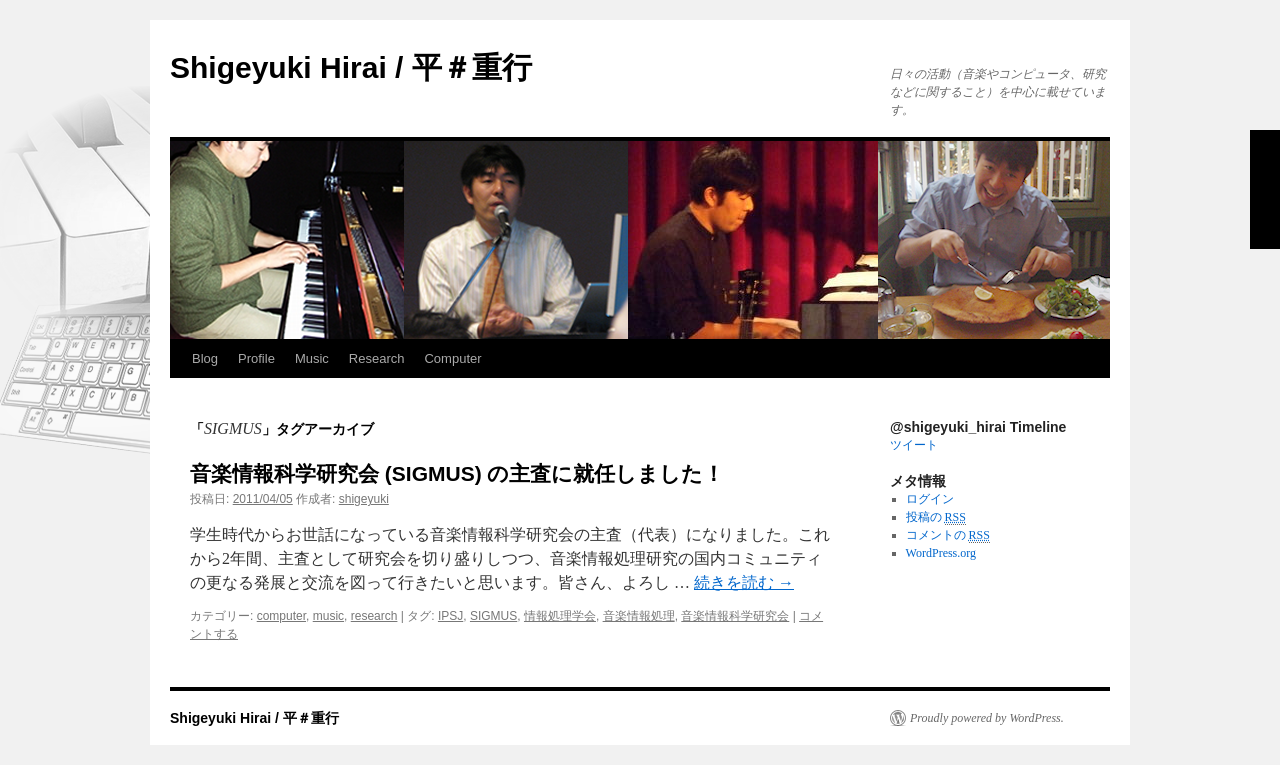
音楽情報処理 (639, 616)
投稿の (936, 517)
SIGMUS (493, 616)
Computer (452, 358)
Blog (205, 358)
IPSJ (450, 616)
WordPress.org (941, 553)
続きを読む (744, 582)
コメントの (948, 535)
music (328, 616)
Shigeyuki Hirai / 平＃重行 (351, 67)
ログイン (930, 499)
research (374, 616)
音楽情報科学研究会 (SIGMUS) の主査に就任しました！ (457, 473)
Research (377, 358)
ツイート (914, 445)
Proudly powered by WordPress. (987, 718)
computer (281, 616)
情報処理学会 (560, 616)
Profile (256, 358)
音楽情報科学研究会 (735, 616)
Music (312, 358)
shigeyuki (364, 499)
